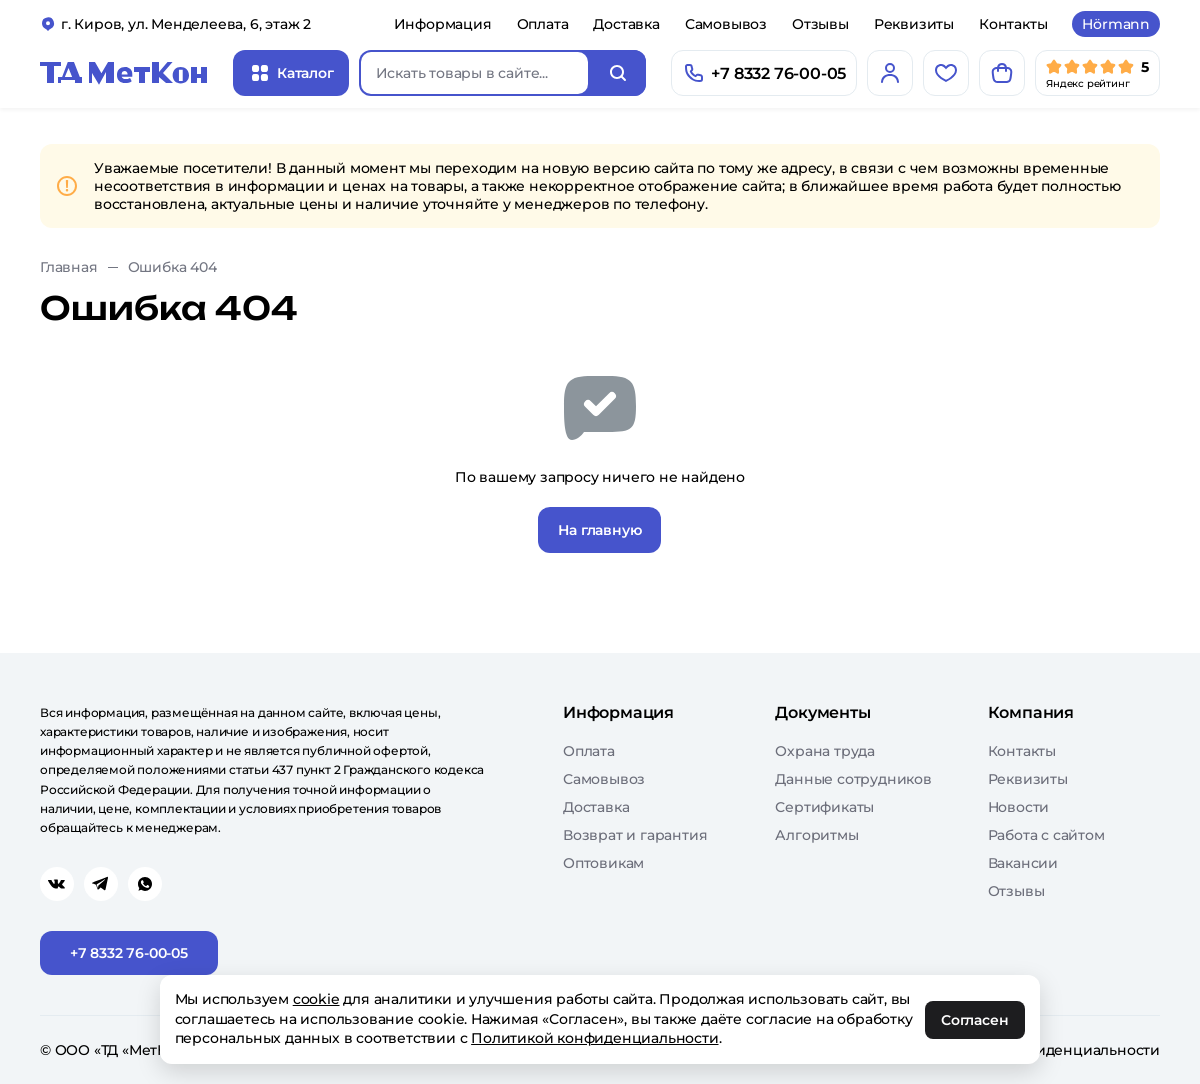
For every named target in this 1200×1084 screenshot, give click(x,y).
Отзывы (820, 24)
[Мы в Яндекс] (1097, 73)
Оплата (543, 24)
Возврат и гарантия (635, 835)
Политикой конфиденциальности (595, 1038)
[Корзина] (1002, 73)
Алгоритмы (816, 835)
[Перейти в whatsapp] (145, 884)
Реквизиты (914, 24)
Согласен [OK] (975, 1020)
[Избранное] (946, 73)
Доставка (626, 24)
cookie (316, 999)
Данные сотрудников (853, 779)
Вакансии (1023, 863)
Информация (443, 24)
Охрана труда (825, 751)
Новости (1019, 807)
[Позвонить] (764, 73)
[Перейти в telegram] (101, 884)
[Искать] (618, 73)
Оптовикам (603, 863)
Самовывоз (726, 24)
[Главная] (124, 73)
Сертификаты (824, 807)
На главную (599, 530)
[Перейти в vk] (57, 884)
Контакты (1013, 24)
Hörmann (1116, 24)
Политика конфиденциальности (1041, 1050)
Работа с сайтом (1046, 835)
